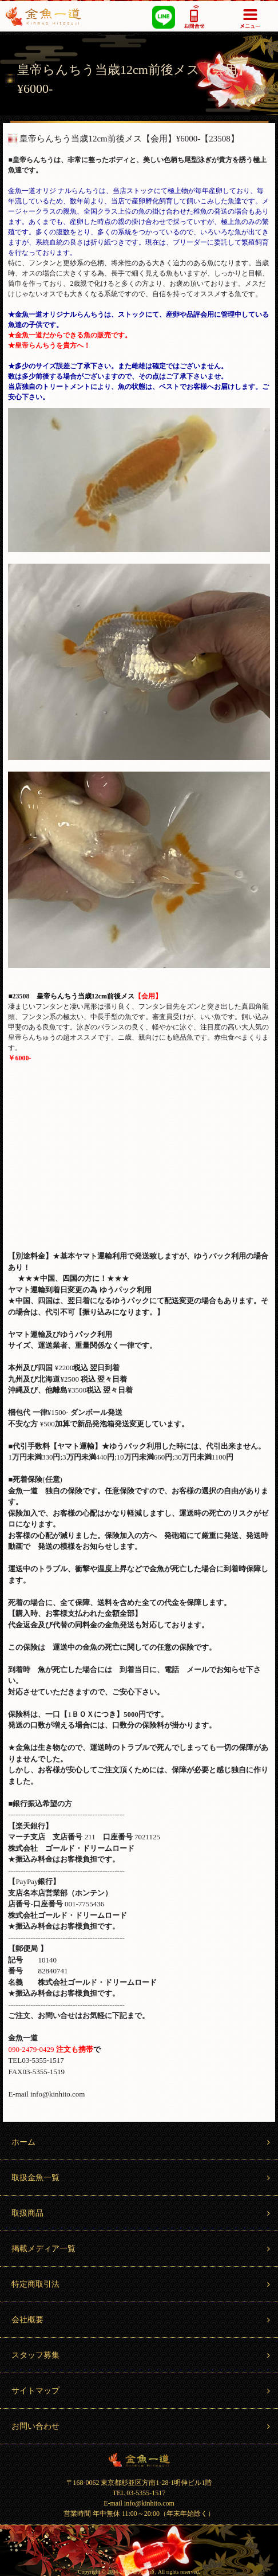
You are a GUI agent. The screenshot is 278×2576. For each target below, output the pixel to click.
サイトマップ (141, 2390)
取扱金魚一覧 (141, 2177)
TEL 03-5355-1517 (139, 2493)
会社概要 (141, 2319)
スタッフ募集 (141, 2355)
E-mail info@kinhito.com (139, 2503)
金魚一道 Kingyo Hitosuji (139, 2460)
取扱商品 (141, 2213)
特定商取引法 (141, 2284)
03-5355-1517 (195, 16)
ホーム (141, 2142)
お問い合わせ (141, 2426)
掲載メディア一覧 (141, 2248)
